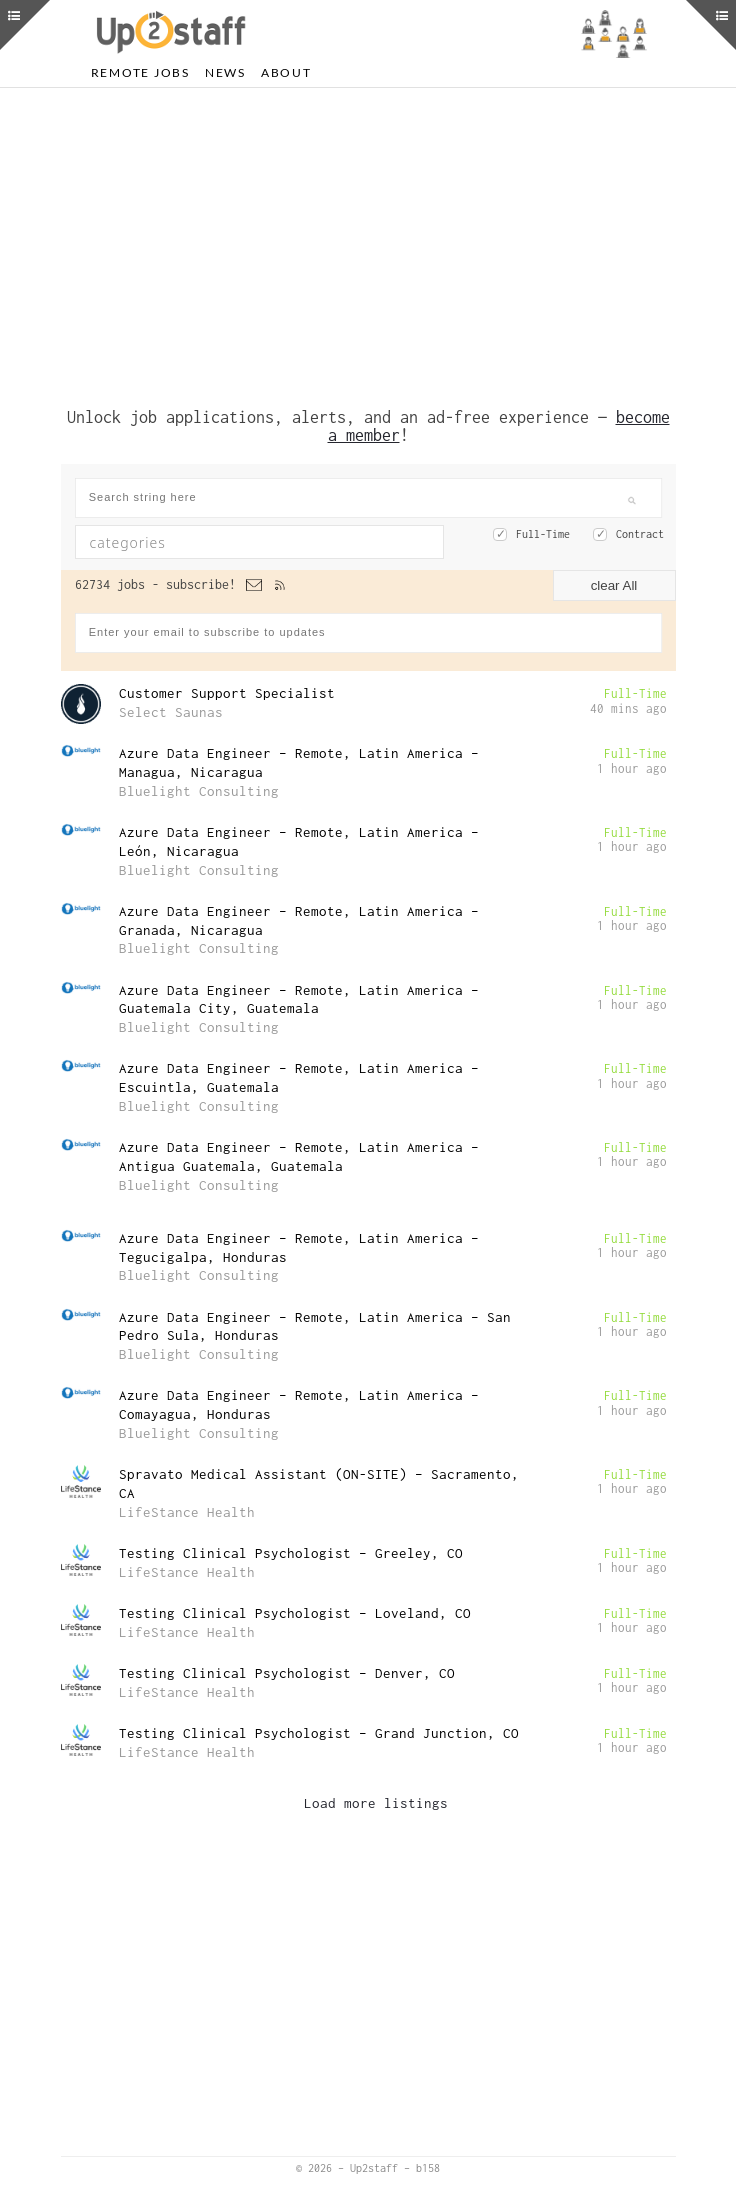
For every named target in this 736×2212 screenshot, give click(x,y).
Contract (640, 534)
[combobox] (259, 542)
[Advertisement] (368, 243)
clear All (614, 585)
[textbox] (217, 542)
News (225, 72)
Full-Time (543, 534)
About (286, 72)
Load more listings (376, 1803)
